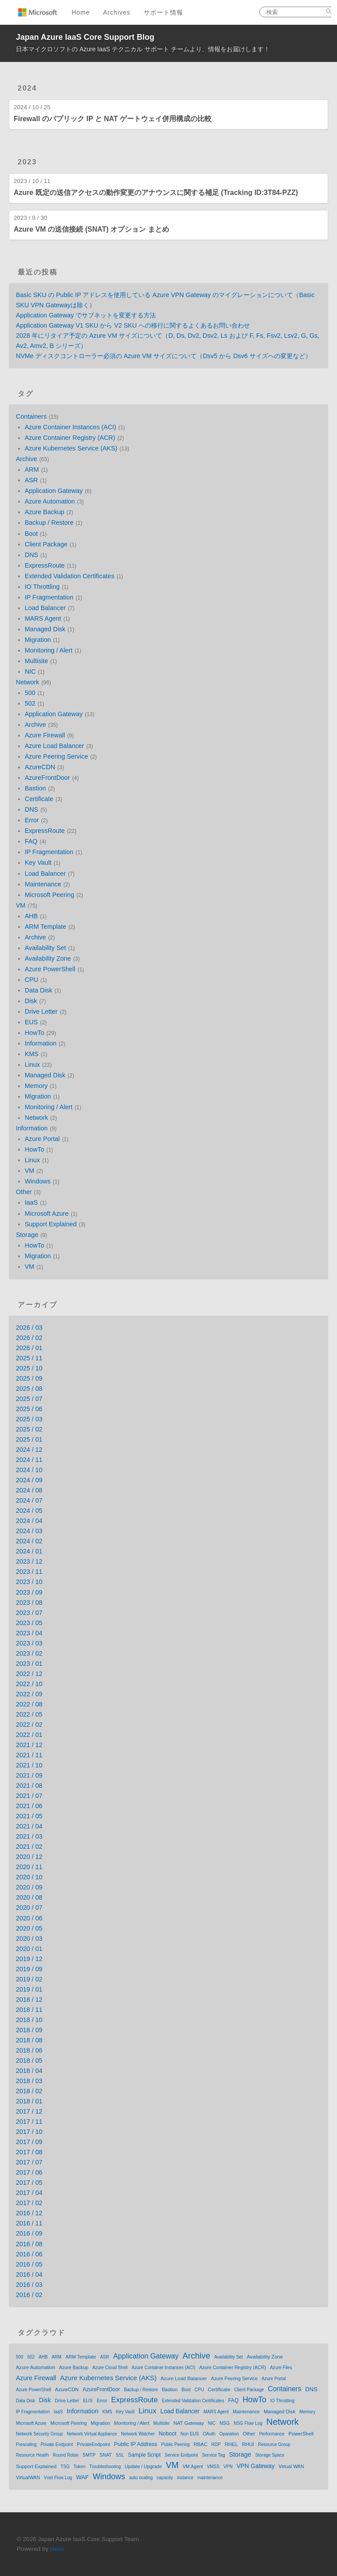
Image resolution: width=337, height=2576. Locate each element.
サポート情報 (163, 12)
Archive (26, 458)
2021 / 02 (29, 1846)
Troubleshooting (105, 2466)
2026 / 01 (29, 1347)
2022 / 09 (29, 1694)
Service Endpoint (181, 2455)
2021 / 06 (29, 1805)
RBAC (200, 2444)
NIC (30, 671)
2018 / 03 (29, 2080)
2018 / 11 (29, 2009)
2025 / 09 (29, 1378)
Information (41, 1043)
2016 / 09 (29, 2233)
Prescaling (26, 2444)
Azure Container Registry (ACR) (70, 437)
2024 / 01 (29, 1551)
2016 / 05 (29, 2264)
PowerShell (301, 2433)
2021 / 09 (29, 1775)
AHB (31, 916)
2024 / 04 (29, 1520)
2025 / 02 (29, 1429)
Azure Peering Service (56, 756)
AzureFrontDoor (47, 777)
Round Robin (65, 2455)
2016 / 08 (29, 2244)
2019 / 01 (29, 1989)
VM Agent (192, 2466)
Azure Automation (50, 501)
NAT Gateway (189, 2423)
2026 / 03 (29, 1327)
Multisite (36, 660)
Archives (116, 12)
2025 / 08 (29, 1388)
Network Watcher (138, 2433)
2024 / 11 (29, 1459)
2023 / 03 (29, 1643)
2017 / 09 (29, 2141)
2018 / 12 (29, 1999)
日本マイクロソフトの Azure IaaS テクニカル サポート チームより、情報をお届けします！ (143, 49)
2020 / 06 (29, 1918)
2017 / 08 (29, 2152)
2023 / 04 (29, 1633)
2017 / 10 (29, 2131)
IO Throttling (42, 586)
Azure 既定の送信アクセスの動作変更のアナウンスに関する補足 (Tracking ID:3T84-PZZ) (156, 192)
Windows (37, 1181)
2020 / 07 (29, 1907)
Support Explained (51, 1224)
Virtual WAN (291, 2466)
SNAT (105, 2455)
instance (185, 2477)
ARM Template (45, 926)
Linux (32, 1064)
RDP (216, 2444)
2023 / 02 (29, 1653)
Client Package (46, 544)
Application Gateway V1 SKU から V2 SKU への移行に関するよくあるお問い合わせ (133, 325)
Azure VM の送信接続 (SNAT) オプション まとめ (91, 229)
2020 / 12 (29, 1856)
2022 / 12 (29, 1673)
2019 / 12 (29, 1958)
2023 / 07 (29, 1612)
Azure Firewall (45, 735)
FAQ (31, 841)
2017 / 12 (29, 2111)
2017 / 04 (29, 2192)
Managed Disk (45, 629)
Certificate (39, 798)
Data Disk (38, 990)
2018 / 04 (29, 2070)
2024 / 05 (29, 1510)
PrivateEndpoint (93, 2444)
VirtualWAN (28, 2477)
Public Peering (175, 2444)
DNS (31, 554)
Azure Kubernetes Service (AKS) (71, 448)
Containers (31, 416)
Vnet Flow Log (58, 2477)
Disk (31, 1000)
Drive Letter (41, 1011)
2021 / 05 (29, 1816)
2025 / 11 (29, 1358)
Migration (38, 639)
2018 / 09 (29, 2030)
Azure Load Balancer (54, 745)
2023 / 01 (29, 1663)
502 (30, 703)
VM (21, 905)
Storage (27, 1234)
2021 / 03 (29, 1836)
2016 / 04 (29, 2274)
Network (27, 682)
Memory (36, 1085)
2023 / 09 (29, 1592)
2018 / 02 (29, 2091)
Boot (31, 533)
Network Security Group (39, 2433)
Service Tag (213, 2455)
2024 (27, 88)
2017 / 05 (29, 2182)
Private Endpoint (57, 2444)
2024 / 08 (29, 1490)
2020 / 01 (29, 1948)
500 (30, 692)
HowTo (34, 1032)
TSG (65, 2466)
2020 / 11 (29, 1866)
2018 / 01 (29, 2101)
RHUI (248, 2444)
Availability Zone (48, 958)
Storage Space (269, 2455)
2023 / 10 (29, 1581)
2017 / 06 (29, 2172)
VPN (228, 2466)
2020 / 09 (29, 1887)
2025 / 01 (29, 1439)
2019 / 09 (29, 1969)
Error (32, 820)
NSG (225, 2423)
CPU (31, 979)
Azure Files (281, 2367)
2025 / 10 (29, 1368)
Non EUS (190, 2433)
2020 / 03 (29, 1938)
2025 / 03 (29, 1419)
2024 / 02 (29, 1541)
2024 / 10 (29, 1469)
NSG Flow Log (248, 2423)
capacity (165, 2477)
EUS (31, 1022)
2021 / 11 (29, 1755)
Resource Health (32, 2455)
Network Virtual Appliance (92, 2433)
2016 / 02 (29, 2294)
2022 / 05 (29, 1714)
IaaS (31, 1202)
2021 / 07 (29, 1795)
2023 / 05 (29, 1622)
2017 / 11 (29, 2121)
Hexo (57, 2548)
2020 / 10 (29, 1877)
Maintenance (43, 884)
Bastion (35, 788)
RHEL (231, 2444)
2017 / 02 (29, 2202)
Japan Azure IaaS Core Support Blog (85, 37)
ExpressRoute (44, 565)
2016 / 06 (29, 2254)
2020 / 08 (29, 1897)
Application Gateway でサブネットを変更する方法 (86, 315)
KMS (31, 1053)
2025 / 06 (29, 1408)
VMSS (213, 2466)
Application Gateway (54, 490)
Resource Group (274, 2444)
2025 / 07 (29, 1398)
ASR (31, 480)
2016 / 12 (29, 2213)
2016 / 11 (29, 2223)
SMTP (89, 2455)
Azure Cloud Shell (110, 2367)
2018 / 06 (29, 2050)
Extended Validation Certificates (69, 576)
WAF (82, 2477)
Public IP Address (135, 2444)
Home (81, 12)
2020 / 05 (29, 1928)
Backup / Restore (49, 522)
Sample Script (144, 2455)
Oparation (229, 2433)
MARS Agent (43, 618)
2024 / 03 (29, 1530)
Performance (271, 2433)
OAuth (209, 2433)
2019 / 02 (29, 1979)
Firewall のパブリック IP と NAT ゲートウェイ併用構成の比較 (113, 118)
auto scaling (140, 2477)
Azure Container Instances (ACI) (70, 427)
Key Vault (38, 862)
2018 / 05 (29, 2060)
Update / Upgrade (143, 2466)
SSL (120, 2455)
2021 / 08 (29, 1785)
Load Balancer (45, 607)
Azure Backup (44, 511)
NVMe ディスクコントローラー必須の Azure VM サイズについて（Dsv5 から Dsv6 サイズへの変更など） (163, 355)
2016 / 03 (29, 2284)
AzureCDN (40, 767)
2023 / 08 (29, 1602)
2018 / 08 (29, 2040)
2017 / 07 (29, 2162)
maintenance (210, 2477)
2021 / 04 (29, 1826)
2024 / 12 (29, 1449)
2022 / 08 (29, 1704)
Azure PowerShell (50, 969)
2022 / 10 (29, 1683)
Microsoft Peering (49, 894)
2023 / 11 (29, 1571)
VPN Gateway (255, 2466)
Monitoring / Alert (48, 650)
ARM (32, 469)
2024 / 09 (29, 1480)
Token (80, 2466)
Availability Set (45, 947)
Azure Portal (42, 1138)
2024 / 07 (29, 1500)
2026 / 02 (29, 1337)
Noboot (167, 2434)
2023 (27, 162)
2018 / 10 (29, 2019)
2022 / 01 (29, 1734)
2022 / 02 (29, 1724)
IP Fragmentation (49, 597)
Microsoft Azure (46, 1213)
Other (24, 1191)
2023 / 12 (29, 1561)
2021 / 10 (29, 1765)
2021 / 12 (29, 1744)
